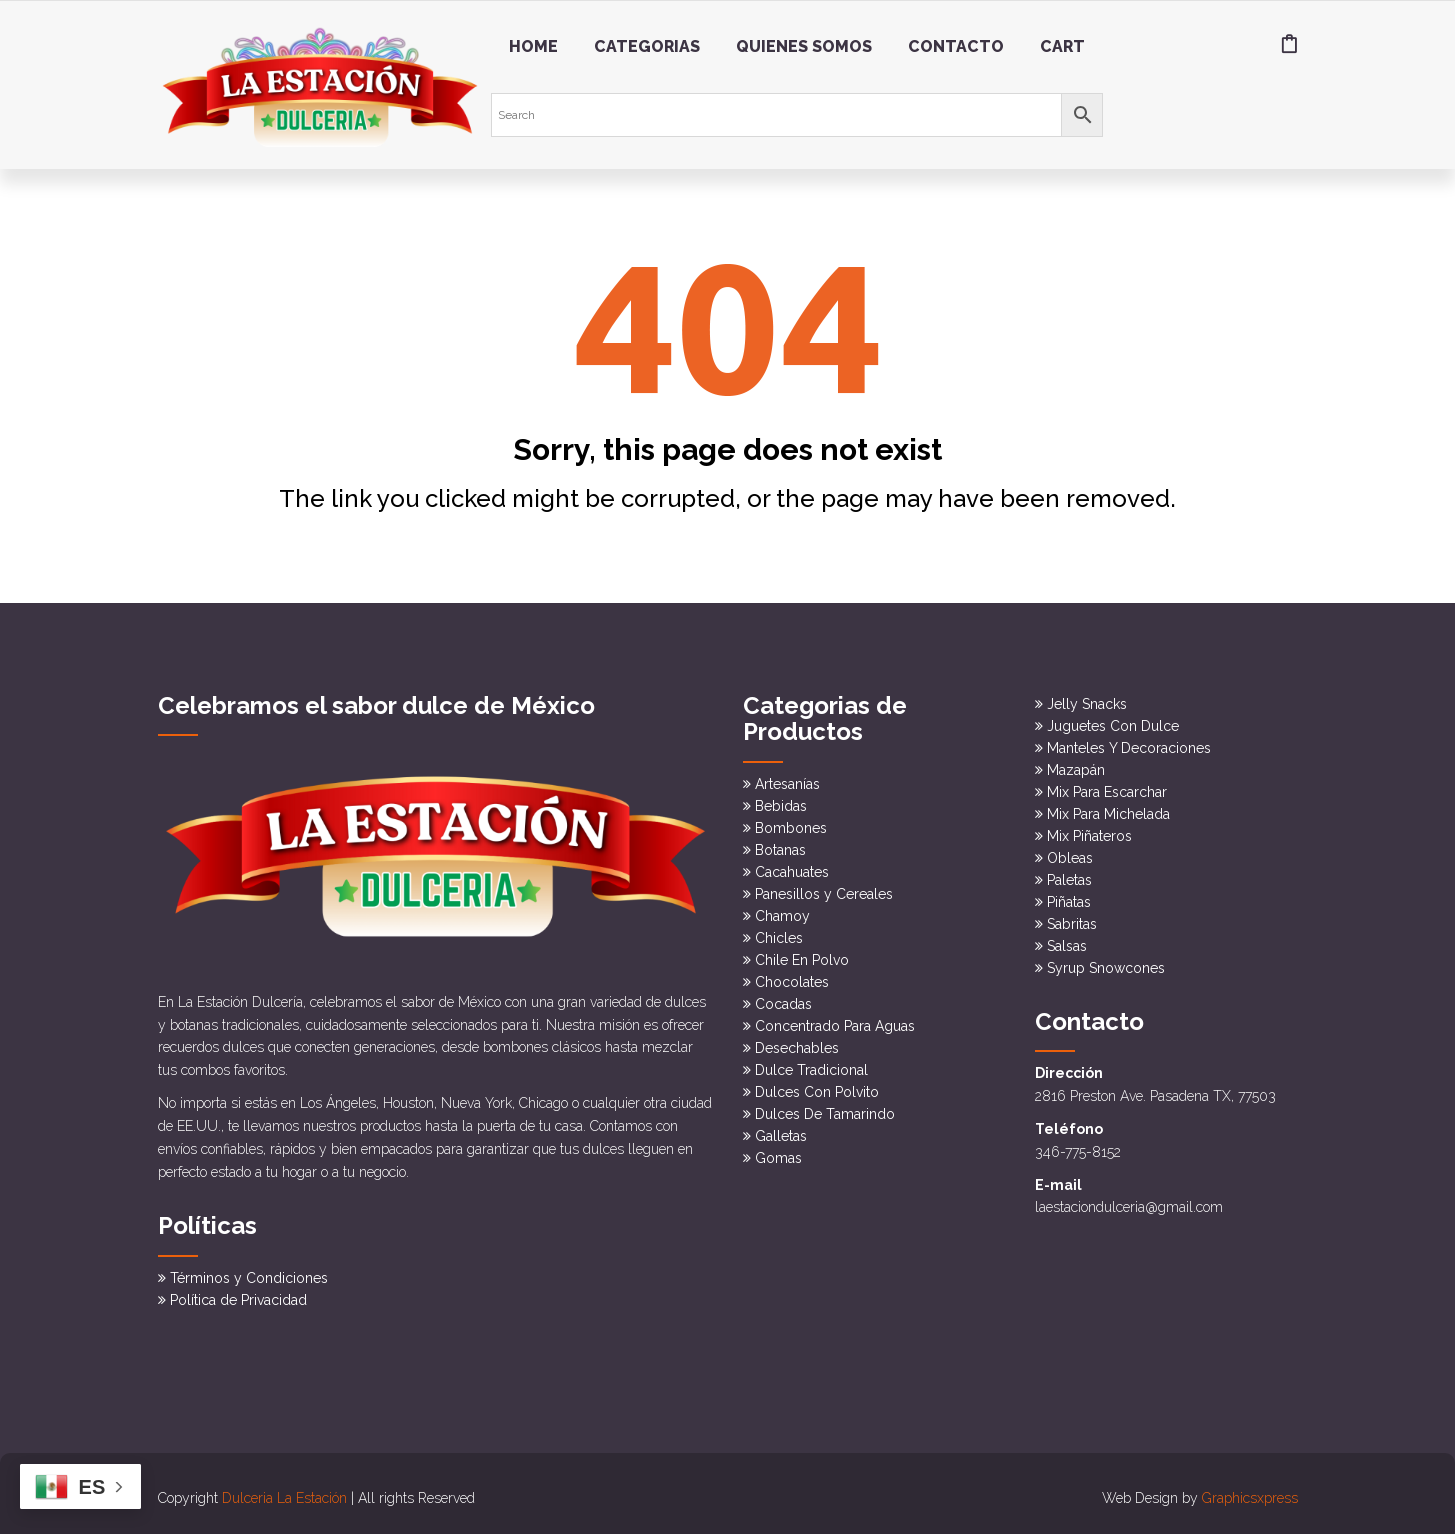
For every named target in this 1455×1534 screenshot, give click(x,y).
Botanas (780, 844)
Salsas (1067, 941)
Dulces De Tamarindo (825, 1108)
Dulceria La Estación (284, 1489)
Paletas (1069, 875)
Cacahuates (792, 866)
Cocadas (783, 998)
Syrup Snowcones (1106, 963)
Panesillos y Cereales (824, 888)
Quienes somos (804, 46)
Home (533, 46)
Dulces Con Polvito (817, 1086)
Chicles (779, 932)
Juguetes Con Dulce (1113, 721)
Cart (1062, 46)
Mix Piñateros (1089, 831)
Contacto (956, 46)
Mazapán (1076, 765)
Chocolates (792, 976)
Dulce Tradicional (811, 1064)
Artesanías (787, 778)
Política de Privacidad (238, 1291)
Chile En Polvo (802, 954)
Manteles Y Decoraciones (1129, 743)
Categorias (647, 46)
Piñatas (1069, 897)
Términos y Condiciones (249, 1269)
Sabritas (1072, 919)
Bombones (791, 822)
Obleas (1070, 853)
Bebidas (781, 800)
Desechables (797, 1042)
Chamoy (782, 910)
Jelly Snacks (1087, 699)
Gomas (778, 1152)
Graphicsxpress (1250, 1489)
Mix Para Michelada (1108, 809)
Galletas (781, 1130)
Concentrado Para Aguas (835, 1020)
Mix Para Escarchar (1107, 787)
